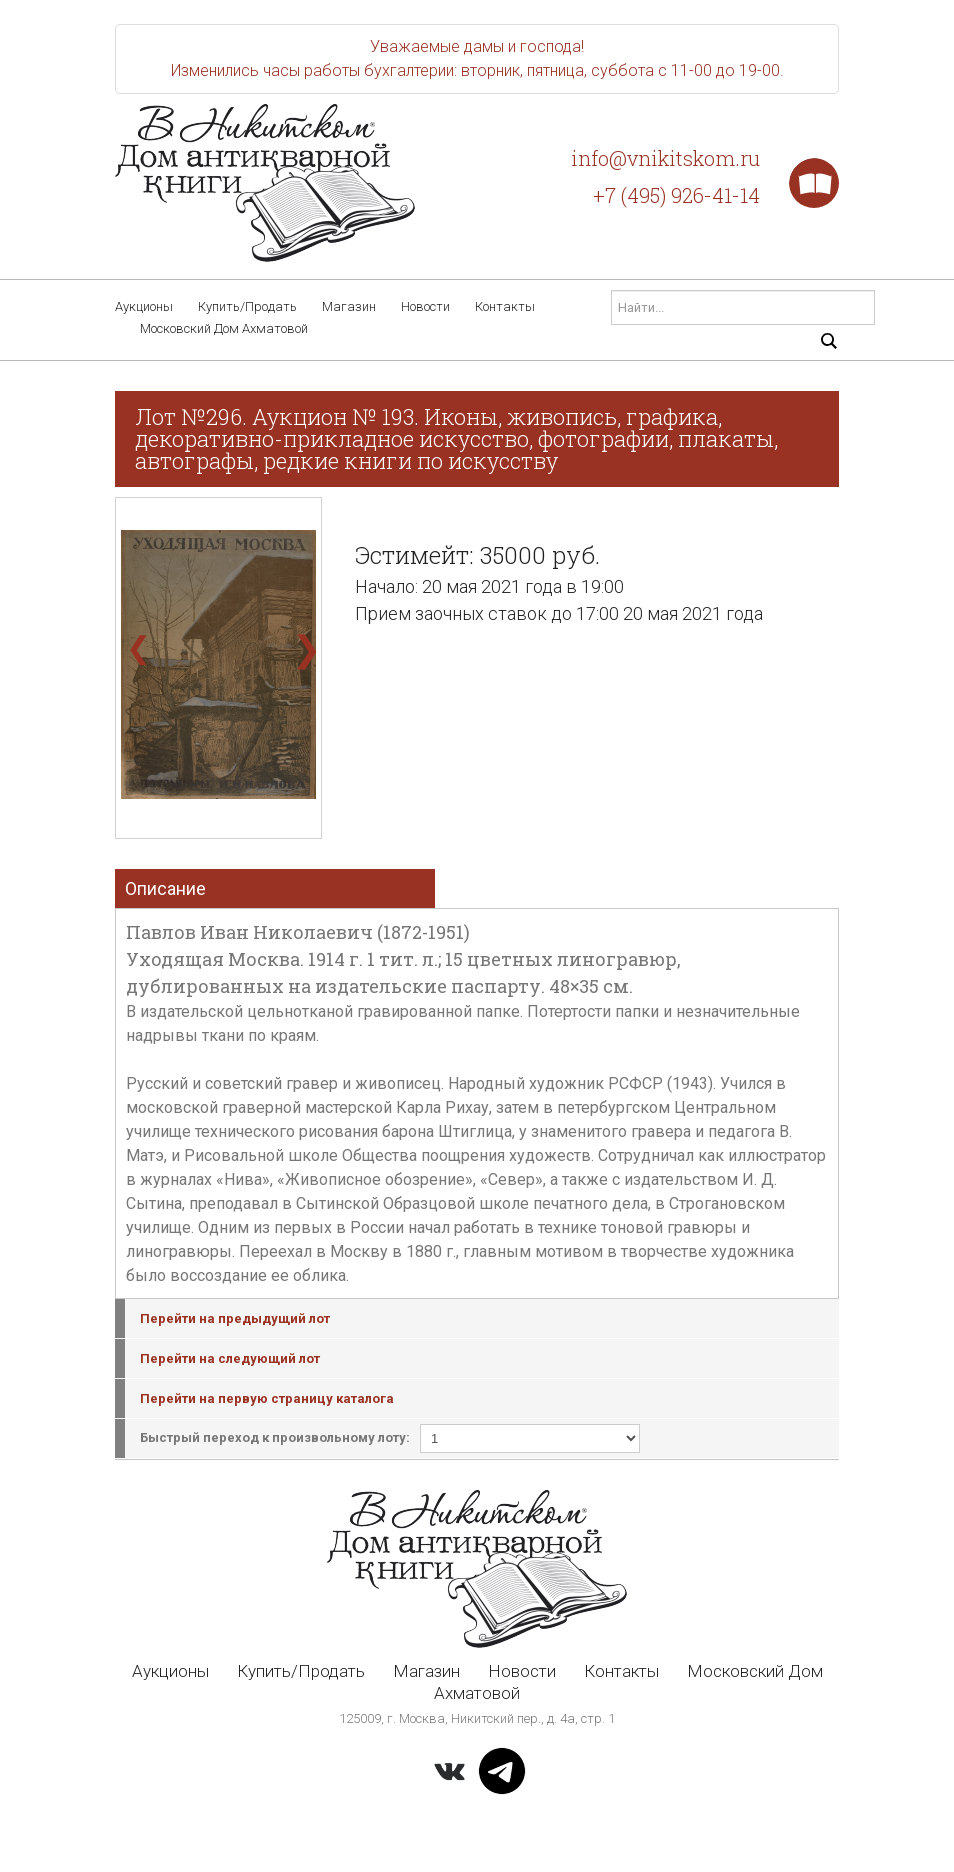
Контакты (505, 306)
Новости (425, 306)
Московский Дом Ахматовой (224, 328)
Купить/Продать (247, 306)
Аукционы (144, 306)
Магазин (349, 306)
